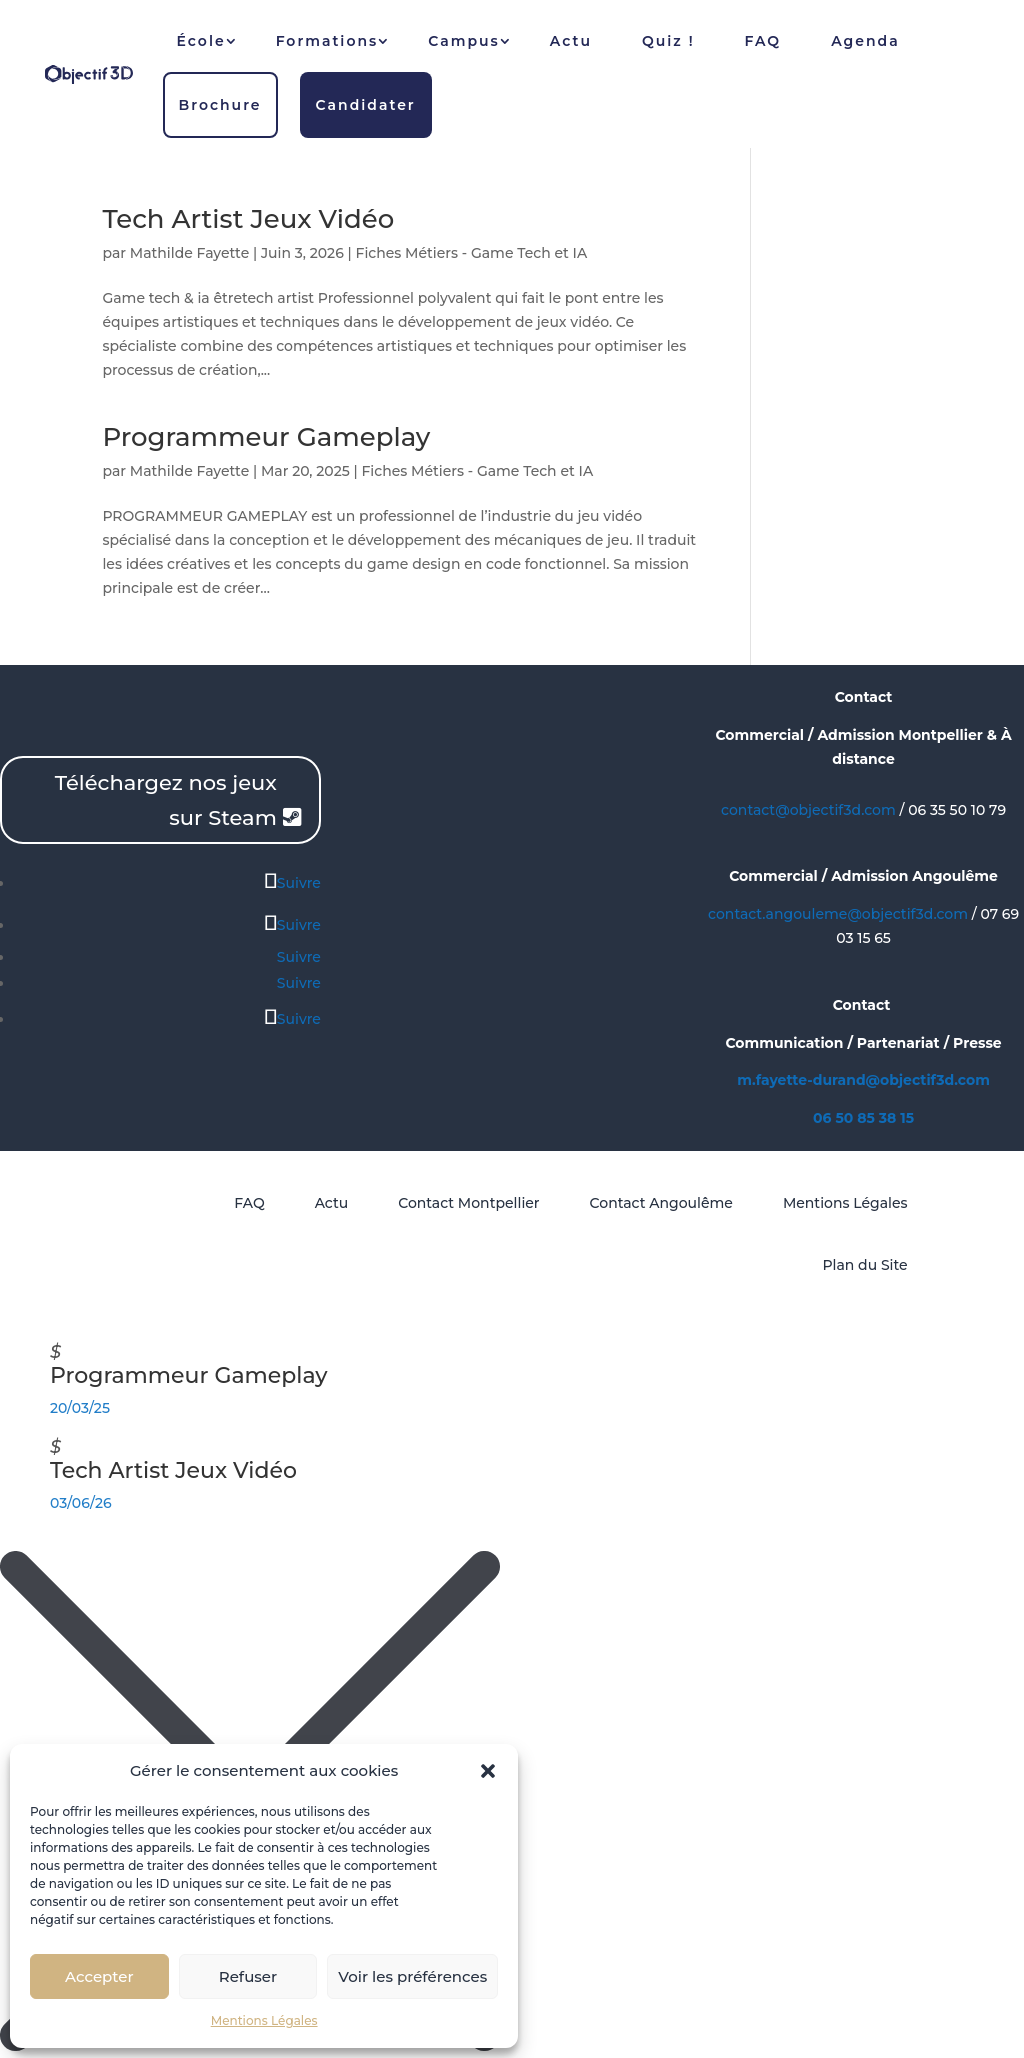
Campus (464, 41)
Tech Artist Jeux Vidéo (248, 219)
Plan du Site (864, 1265)
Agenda (865, 41)
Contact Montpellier (468, 1203)
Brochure (220, 105)
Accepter (99, 1976)
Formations (327, 41)
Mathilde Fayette (189, 253)
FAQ (763, 41)
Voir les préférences (412, 1976)
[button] (488, 1771)
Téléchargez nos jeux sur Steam (166, 800)
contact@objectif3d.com (808, 810)
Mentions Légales (264, 2020)
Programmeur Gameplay (266, 437)
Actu (571, 41)
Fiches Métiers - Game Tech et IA (472, 253)
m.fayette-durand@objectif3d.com (863, 1080)
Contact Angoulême (661, 1203)
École (201, 41)
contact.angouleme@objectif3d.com (838, 914)
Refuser (248, 1976)
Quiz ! (668, 41)
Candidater (366, 105)
